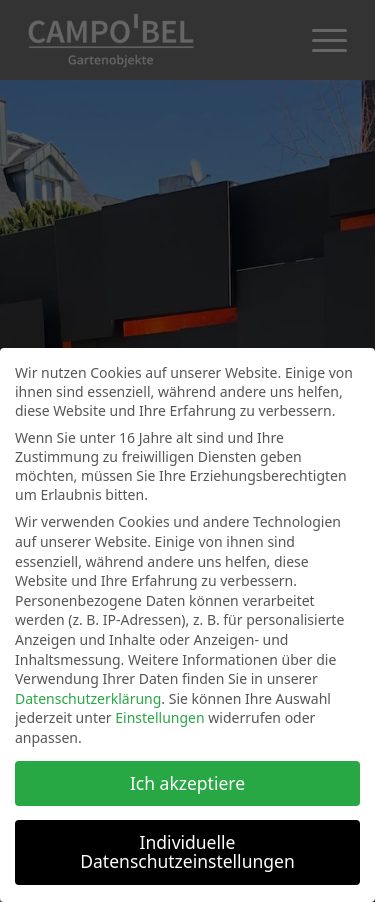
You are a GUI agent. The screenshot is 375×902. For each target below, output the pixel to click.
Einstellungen (159, 717)
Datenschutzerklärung (88, 698)
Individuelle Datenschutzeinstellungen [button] (187, 852)
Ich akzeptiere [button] (187, 783)
